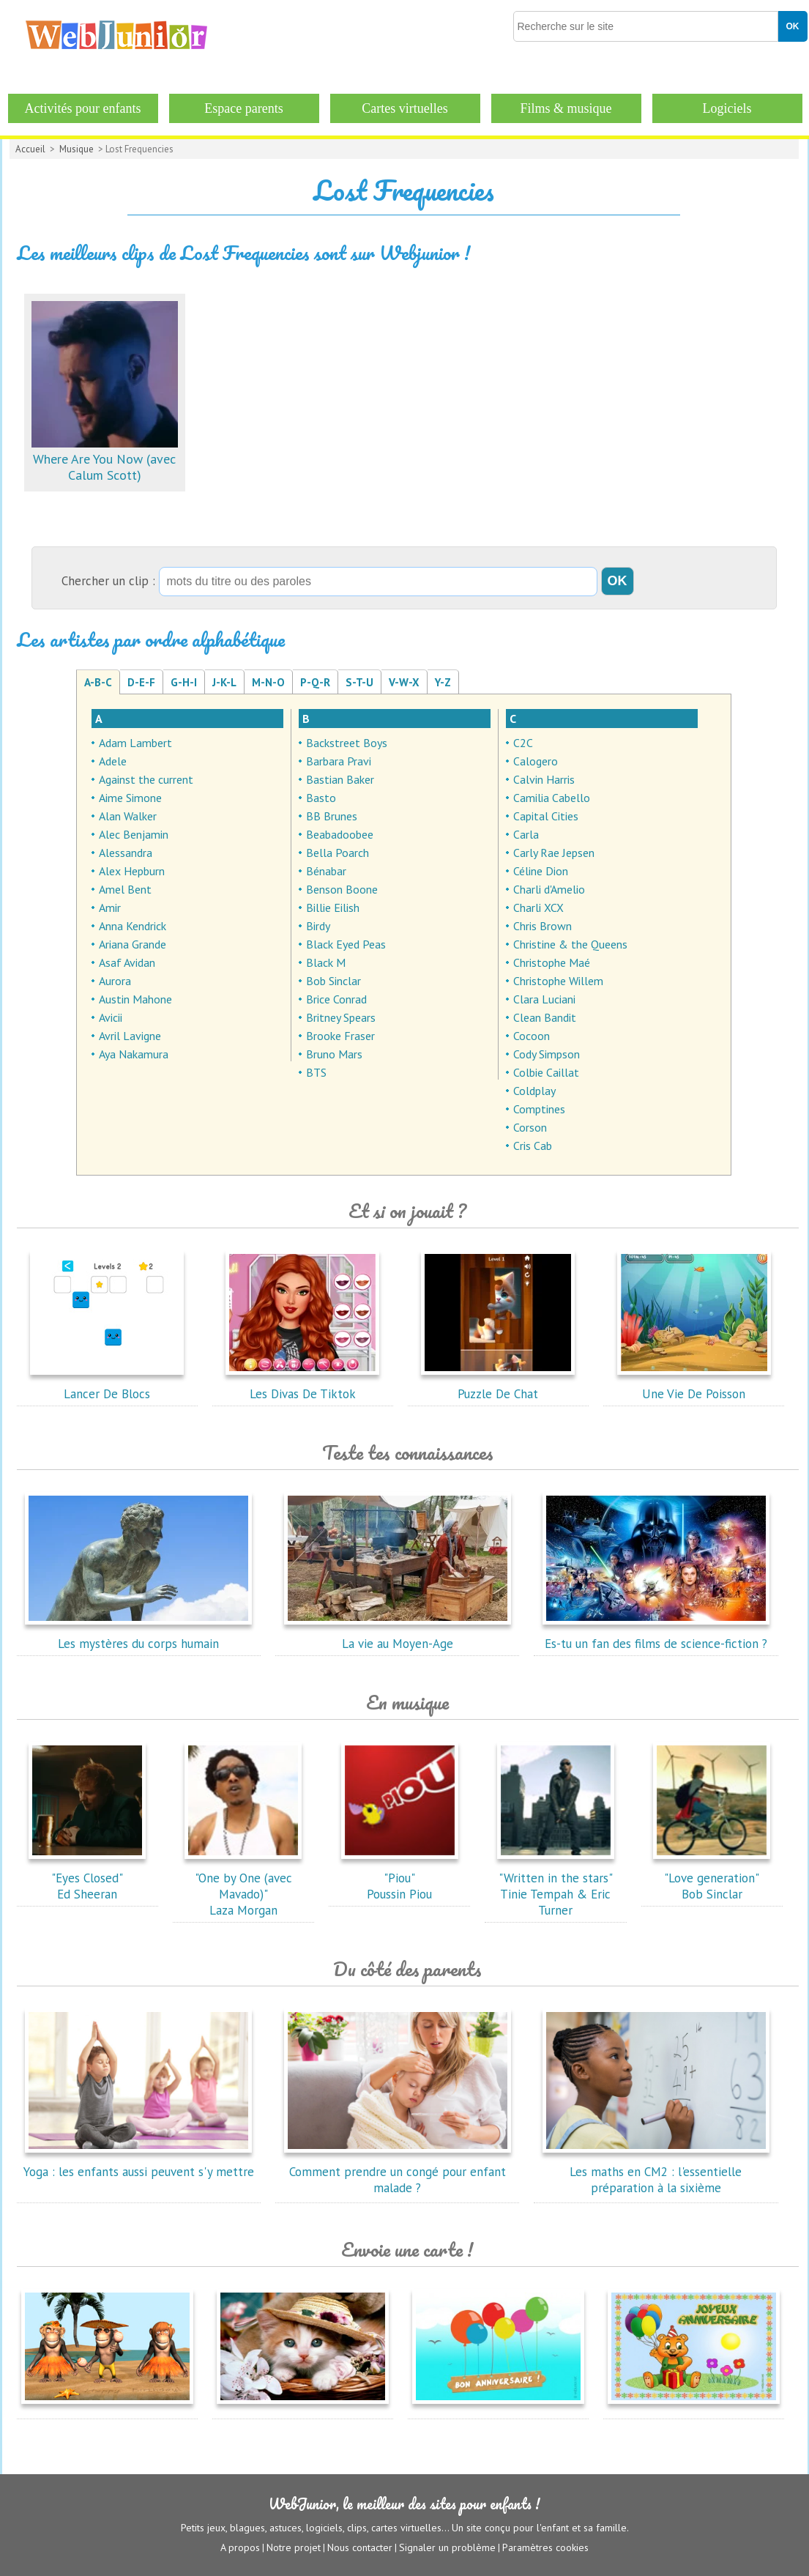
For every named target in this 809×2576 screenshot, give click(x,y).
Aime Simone (130, 797)
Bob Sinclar (333, 980)
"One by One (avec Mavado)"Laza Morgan (243, 1886)
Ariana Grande (132, 944)
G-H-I (184, 682)
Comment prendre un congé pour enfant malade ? (397, 2172)
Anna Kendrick (132, 925)
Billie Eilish (332, 907)
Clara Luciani (544, 999)
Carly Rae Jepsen (553, 852)
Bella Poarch (337, 852)
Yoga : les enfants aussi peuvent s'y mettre (138, 2164)
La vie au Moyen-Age (397, 1635)
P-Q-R (315, 682)
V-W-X (404, 682)
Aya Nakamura (133, 1054)
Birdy (318, 925)
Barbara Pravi (338, 761)
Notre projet (293, 2547)
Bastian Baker (340, 779)
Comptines (539, 1109)
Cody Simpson (546, 1054)
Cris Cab (532, 1145)
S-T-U (359, 682)
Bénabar (326, 871)
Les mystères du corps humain (138, 1635)
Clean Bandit (544, 1017)
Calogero (535, 761)
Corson (530, 1127)
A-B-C (98, 682)
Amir (110, 907)
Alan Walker (128, 816)
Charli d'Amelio (549, 889)
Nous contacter (359, 2547)
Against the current (146, 779)
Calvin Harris (544, 779)
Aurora (115, 980)
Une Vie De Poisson (694, 1386)
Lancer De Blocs (107, 1386)
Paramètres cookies (545, 2547)
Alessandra (125, 852)
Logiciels (727, 108)
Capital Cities (545, 816)
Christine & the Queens (570, 944)
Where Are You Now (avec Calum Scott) (104, 458)
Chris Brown (542, 925)
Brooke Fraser (340, 1035)
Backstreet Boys (346, 742)
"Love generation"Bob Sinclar (711, 1878)
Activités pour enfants (83, 108)
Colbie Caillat (546, 1072)
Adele (113, 761)
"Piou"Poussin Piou (399, 1878)
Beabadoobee (339, 834)
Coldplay (534, 1090)
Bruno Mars (334, 1054)
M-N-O (268, 682)
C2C (523, 742)
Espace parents (243, 108)
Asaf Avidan (127, 962)
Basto (321, 797)
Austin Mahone (135, 999)
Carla (526, 834)
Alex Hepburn (132, 871)
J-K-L (224, 682)
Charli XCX (538, 907)
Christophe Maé (551, 962)
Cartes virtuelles (404, 108)
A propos (240, 2547)
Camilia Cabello (551, 797)
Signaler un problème (447, 2547)
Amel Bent (125, 889)
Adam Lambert (135, 742)
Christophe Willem (558, 980)
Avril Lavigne (130, 1035)
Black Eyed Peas (346, 944)
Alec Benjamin (133, 834)
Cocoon (531, 1035)
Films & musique (565, 108)
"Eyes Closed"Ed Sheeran (87, 1878)
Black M (326, 962)
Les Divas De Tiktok (302, 1386)
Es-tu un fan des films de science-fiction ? (656, 1635)
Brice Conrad (336, 999)
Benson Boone (342, 889)
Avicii (110, 1017)
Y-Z (443, 682)
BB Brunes (331, 816)
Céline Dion (540, 871)
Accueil (30, 149)
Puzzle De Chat (498, 1386)
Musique (76, 149)
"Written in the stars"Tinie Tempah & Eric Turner (555, 1886)
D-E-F (141, 682)
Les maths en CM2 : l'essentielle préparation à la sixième (656, 2172)
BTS (316, 1072)
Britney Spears (341, 1017)
